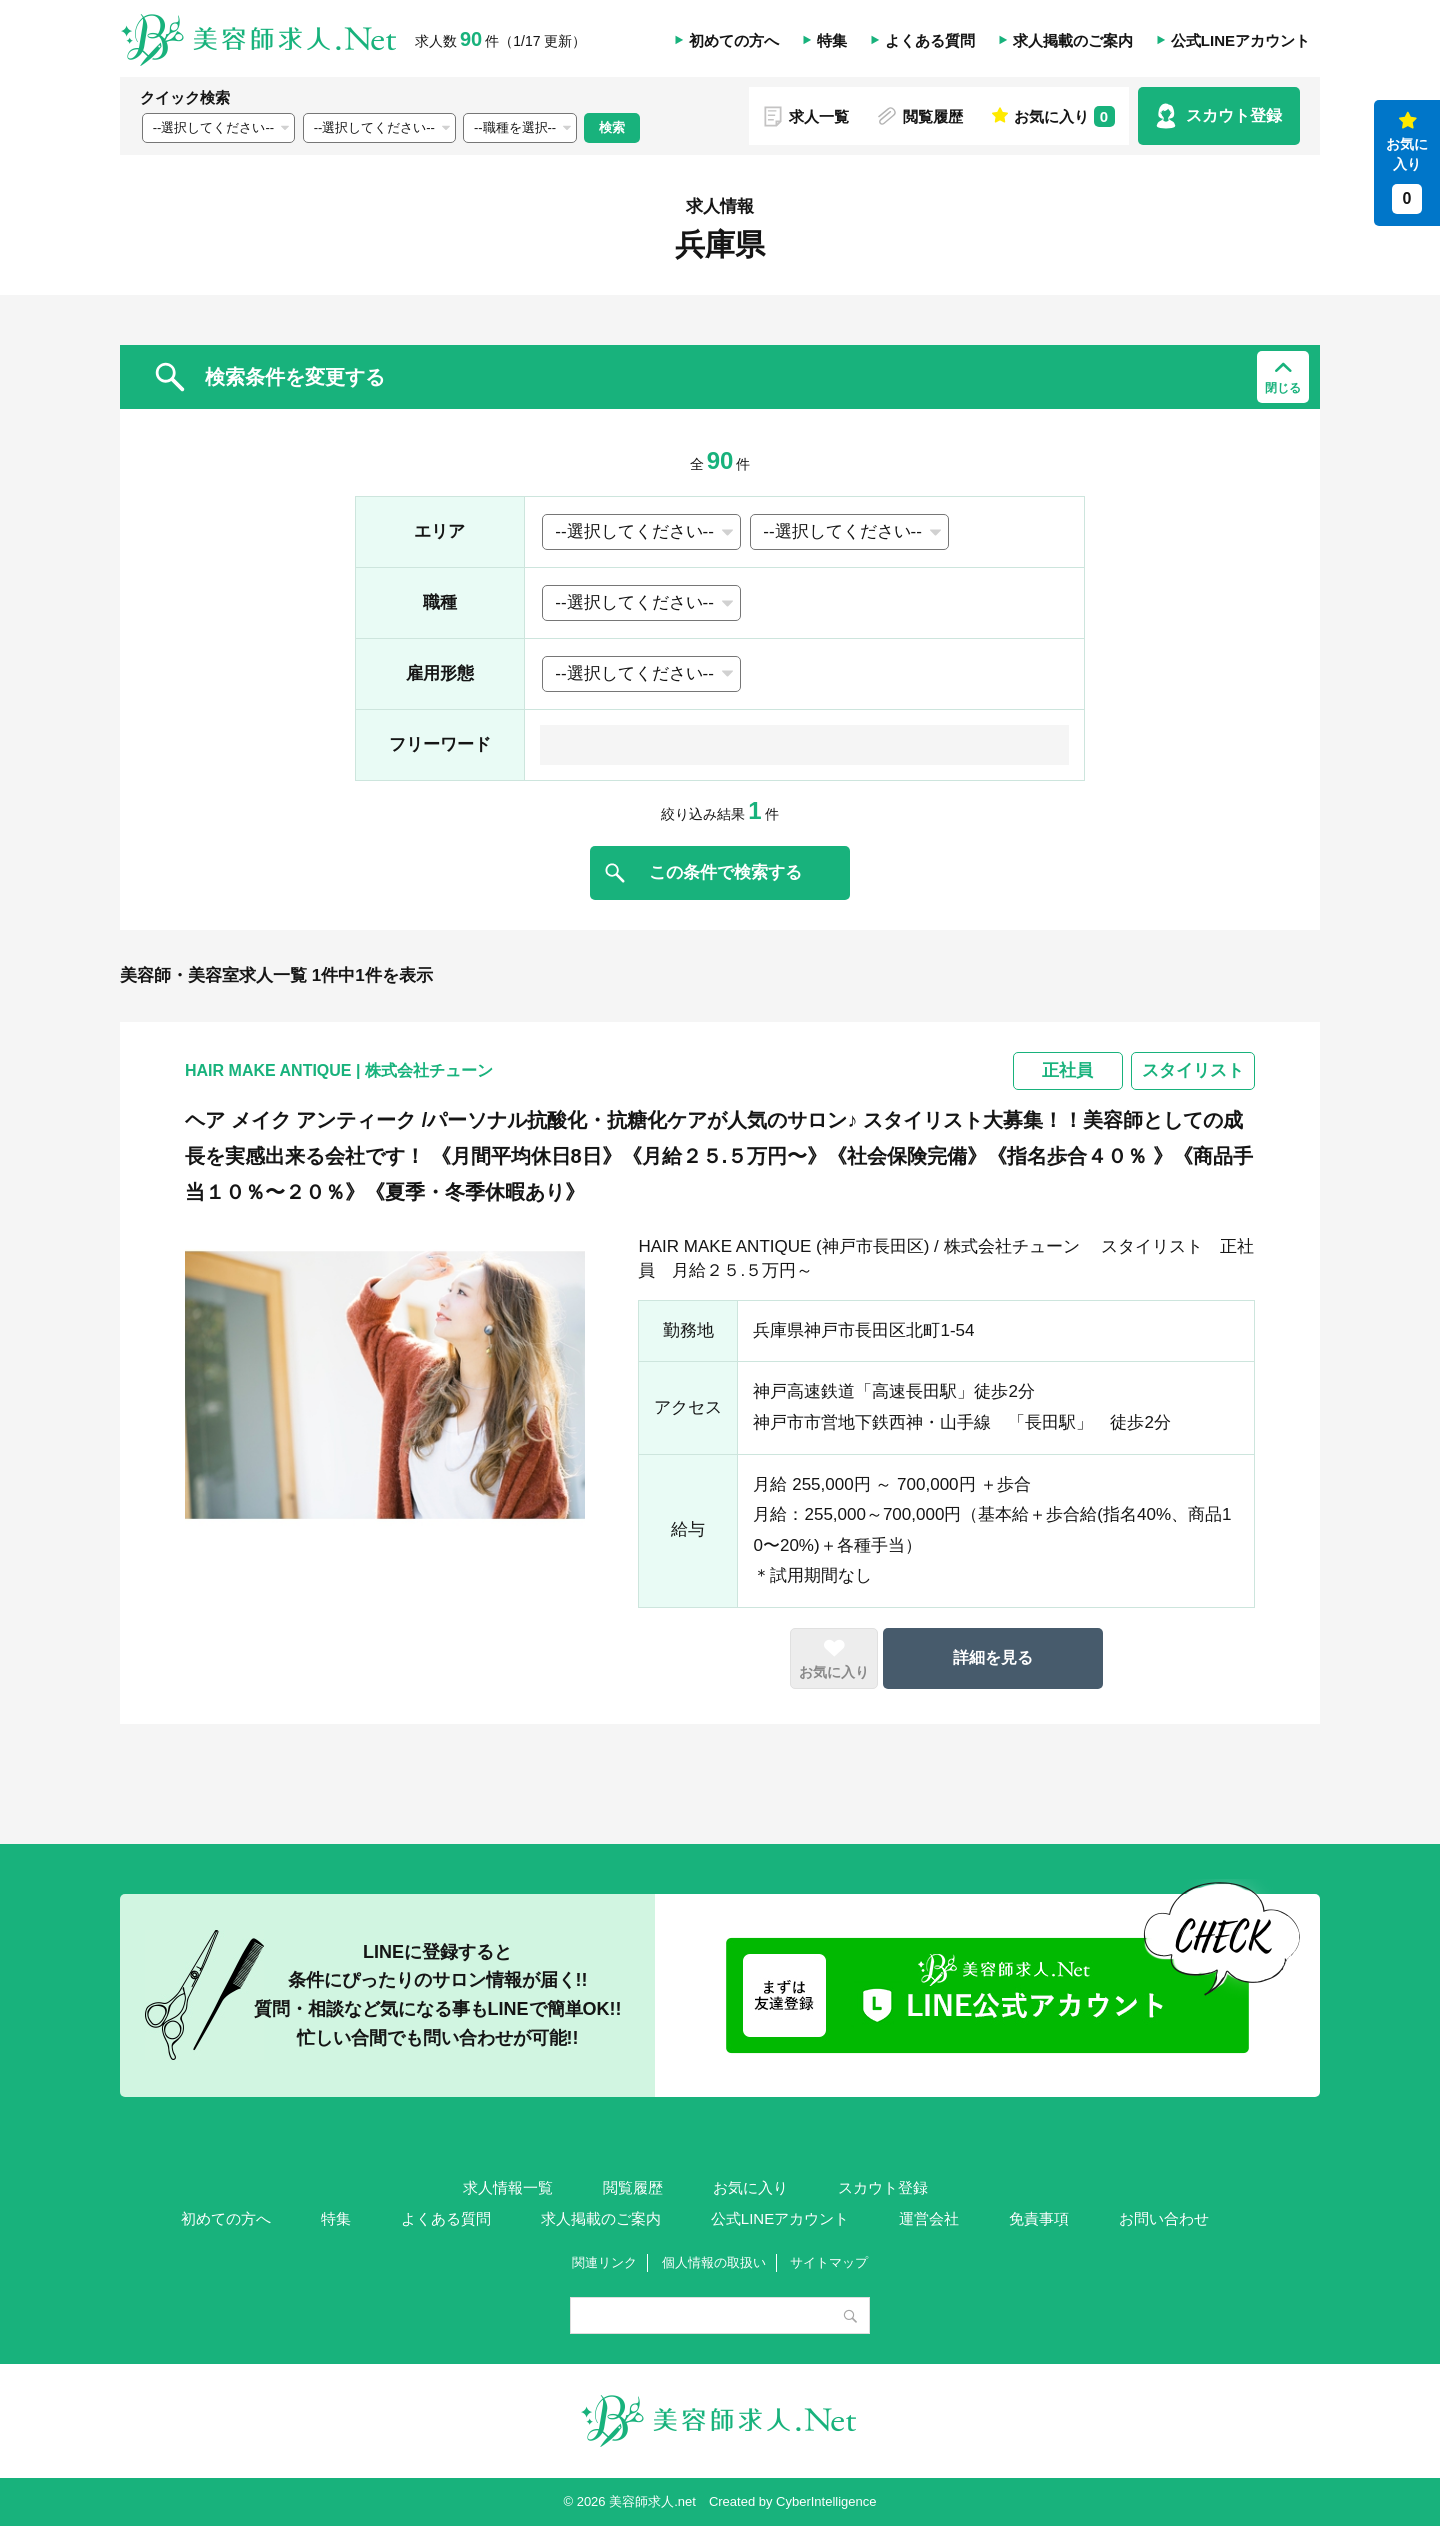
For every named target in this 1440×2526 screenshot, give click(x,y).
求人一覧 (819, 116)
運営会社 (929, 2218)
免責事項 (1039, 2218)
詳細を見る (993, 1657)
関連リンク (604, 2262)
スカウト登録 (1234, 115)
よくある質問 (930, 40)
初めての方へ (734, 40)
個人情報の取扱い (714, 2262)
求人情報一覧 (508, 2187)
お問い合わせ (1164, 2218)
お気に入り (1407, 175)
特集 (832, 40)
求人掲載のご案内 (1073, 40)
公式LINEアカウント (1240, 40)
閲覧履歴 (933, 116)
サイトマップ (829, 2262)
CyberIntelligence (826, 2501)
